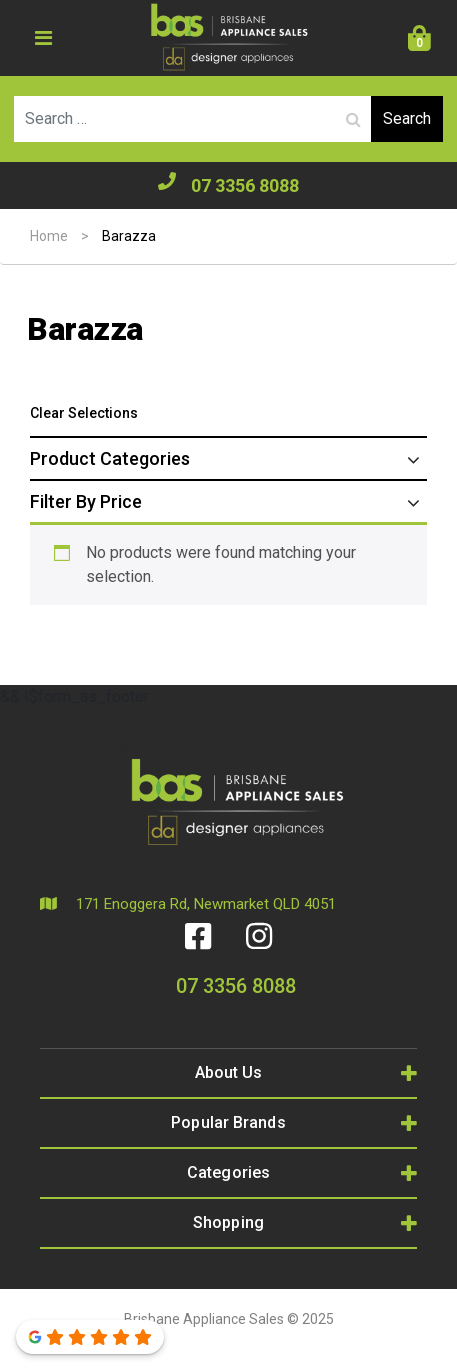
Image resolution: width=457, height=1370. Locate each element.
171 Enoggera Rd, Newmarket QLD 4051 (188, 904)
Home (49, 236)
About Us (229, 1072)
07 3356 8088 (228, 184)
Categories (228, 1172)
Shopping (228, 1222)
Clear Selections (84, 413)
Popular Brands (228, 1122)
